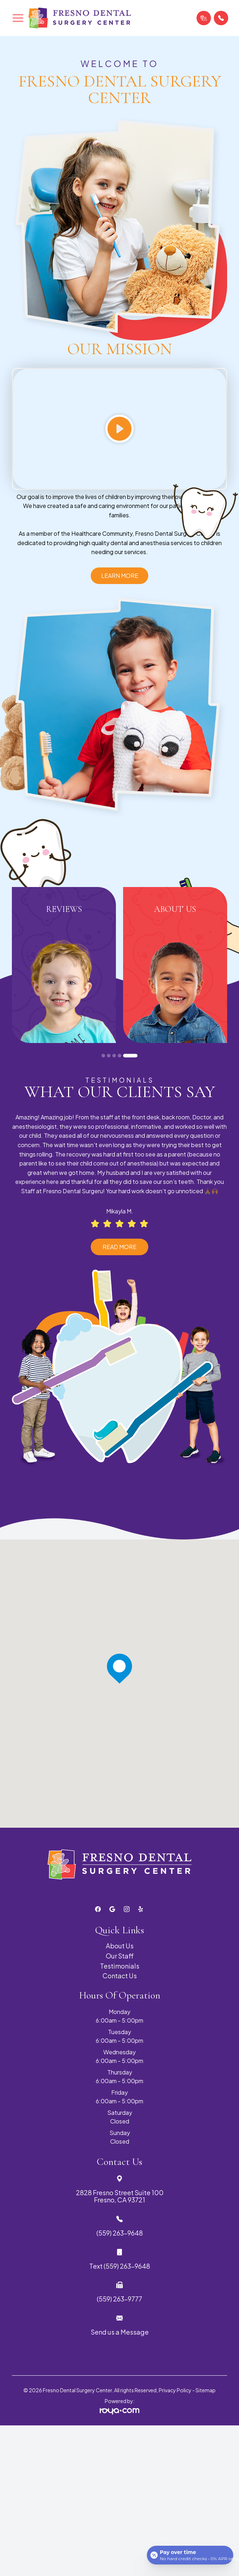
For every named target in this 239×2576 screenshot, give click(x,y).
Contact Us (120, 1975)
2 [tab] (109, 1055)
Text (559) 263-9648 (119, 2266)
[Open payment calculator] (190, 2555)
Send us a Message (120, 2332)
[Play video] (119, 429)
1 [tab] (103, 1055)
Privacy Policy (175, 2390)
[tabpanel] (64, 965)
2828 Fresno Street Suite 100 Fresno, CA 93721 (119, 2196)
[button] (18, 18)
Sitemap (205, 2390)
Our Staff (120, 1956)
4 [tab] (119, 1055)
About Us (120, 1945)
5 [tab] (130, 1055)
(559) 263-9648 (119, 2233)
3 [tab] (114, 1055)
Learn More (119, 575)
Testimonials (119, 1966)
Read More (119, 1247)
